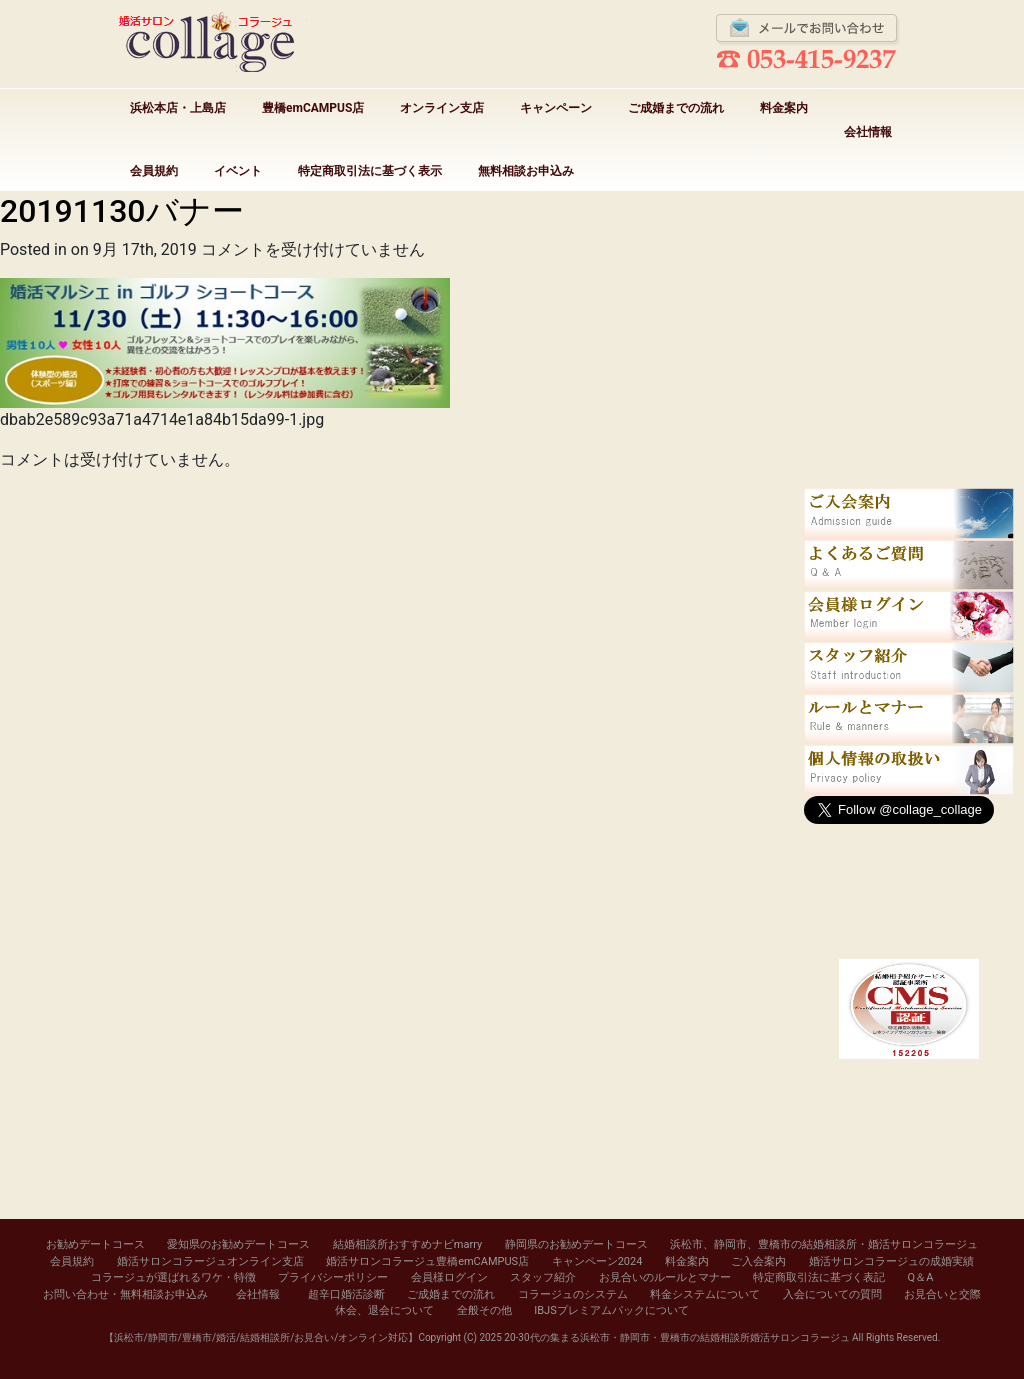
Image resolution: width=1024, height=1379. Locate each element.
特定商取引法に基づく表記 (819, 1277)
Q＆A (921, 1277)
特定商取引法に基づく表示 (370, 171)
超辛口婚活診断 (346, 1294)
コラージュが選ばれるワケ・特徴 (173, 1277)
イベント (238, 171)
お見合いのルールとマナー (665, 1277)
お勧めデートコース (95, 1244)
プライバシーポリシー (333, 1277)
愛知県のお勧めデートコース (238, 1244)
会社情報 (868, 132)
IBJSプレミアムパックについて (611, 1310)
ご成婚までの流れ (676, 108)
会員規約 (154, 171)
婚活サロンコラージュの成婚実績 (891, 1261)
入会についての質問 (832, 1294)
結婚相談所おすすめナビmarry (407, 1244)
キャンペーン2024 (597, 1261)
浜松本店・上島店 (178, 108)
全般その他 (484, 1310)
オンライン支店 (442, 108)
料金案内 (784, 108)
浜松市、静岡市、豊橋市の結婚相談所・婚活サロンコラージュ (824, 1244)
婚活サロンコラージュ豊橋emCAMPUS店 (427, 1261)
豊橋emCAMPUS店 (313, 108)
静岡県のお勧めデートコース (576, 1244)
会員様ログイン (449, 1277)
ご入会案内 (758, 1261)
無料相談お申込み (526, 171)
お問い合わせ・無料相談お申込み (125, 1294)
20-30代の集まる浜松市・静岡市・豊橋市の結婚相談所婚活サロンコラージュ (676, 1337)
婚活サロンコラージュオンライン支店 (210, 1261)
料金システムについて (705, 1294)
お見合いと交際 (942, 1294)
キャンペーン (556, 108)
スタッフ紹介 (543, 1277)
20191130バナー (122, 211)
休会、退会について (384, 1310)
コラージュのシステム (573, 1294)
